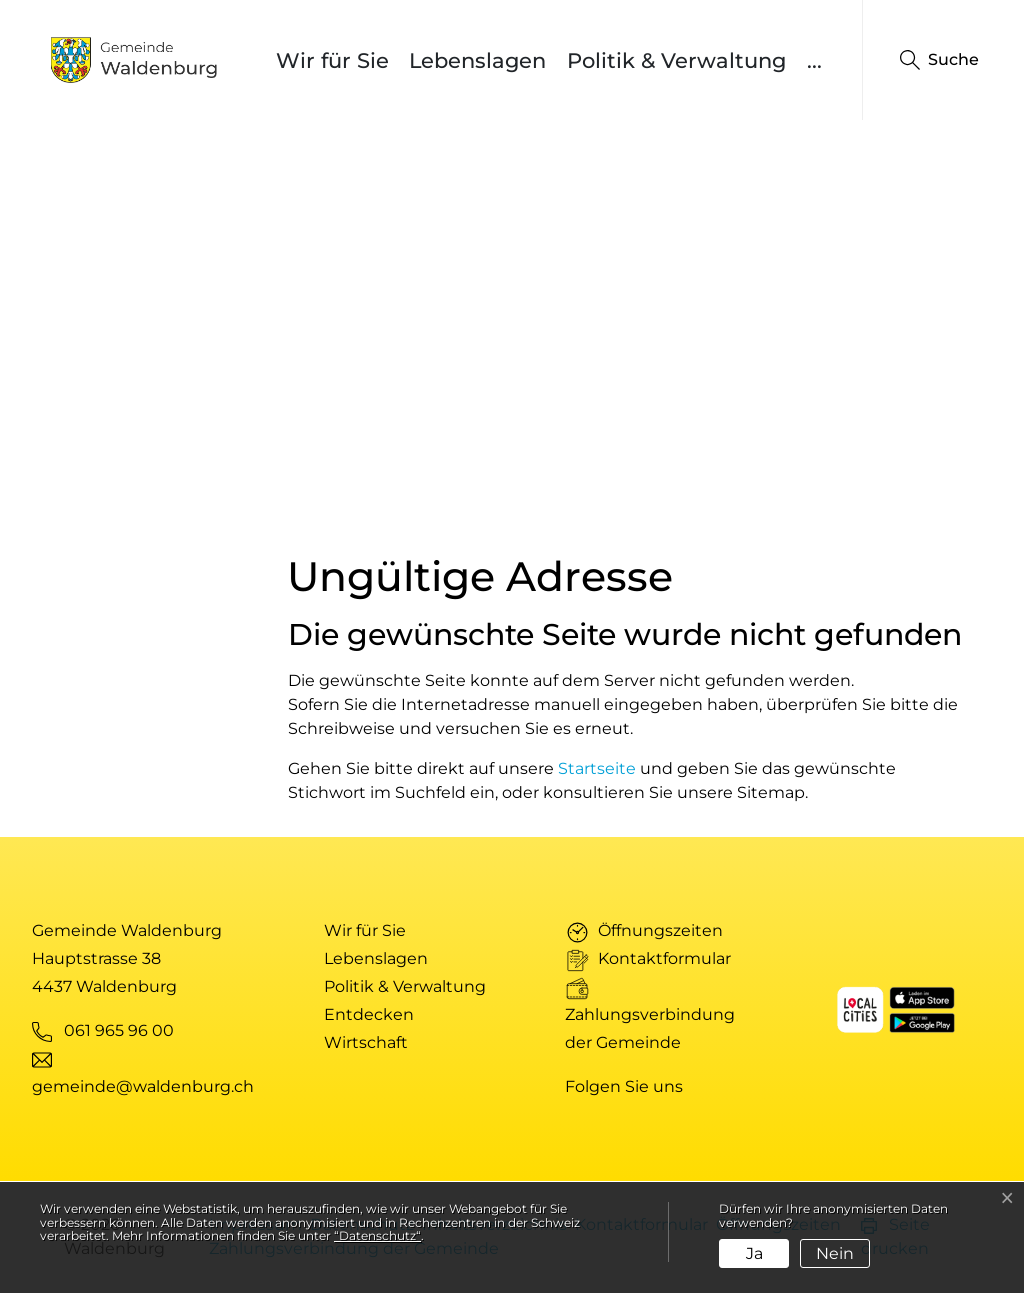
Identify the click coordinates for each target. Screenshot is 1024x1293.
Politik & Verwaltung (676, 60)
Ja (754, 1253)
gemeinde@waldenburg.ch (143, 1086)
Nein (835, 1253)
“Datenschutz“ (377, 1235)
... (814, 60)
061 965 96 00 (119, 1030)
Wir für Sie (332, 60)
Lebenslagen (477, 60)
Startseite (597, 768)
